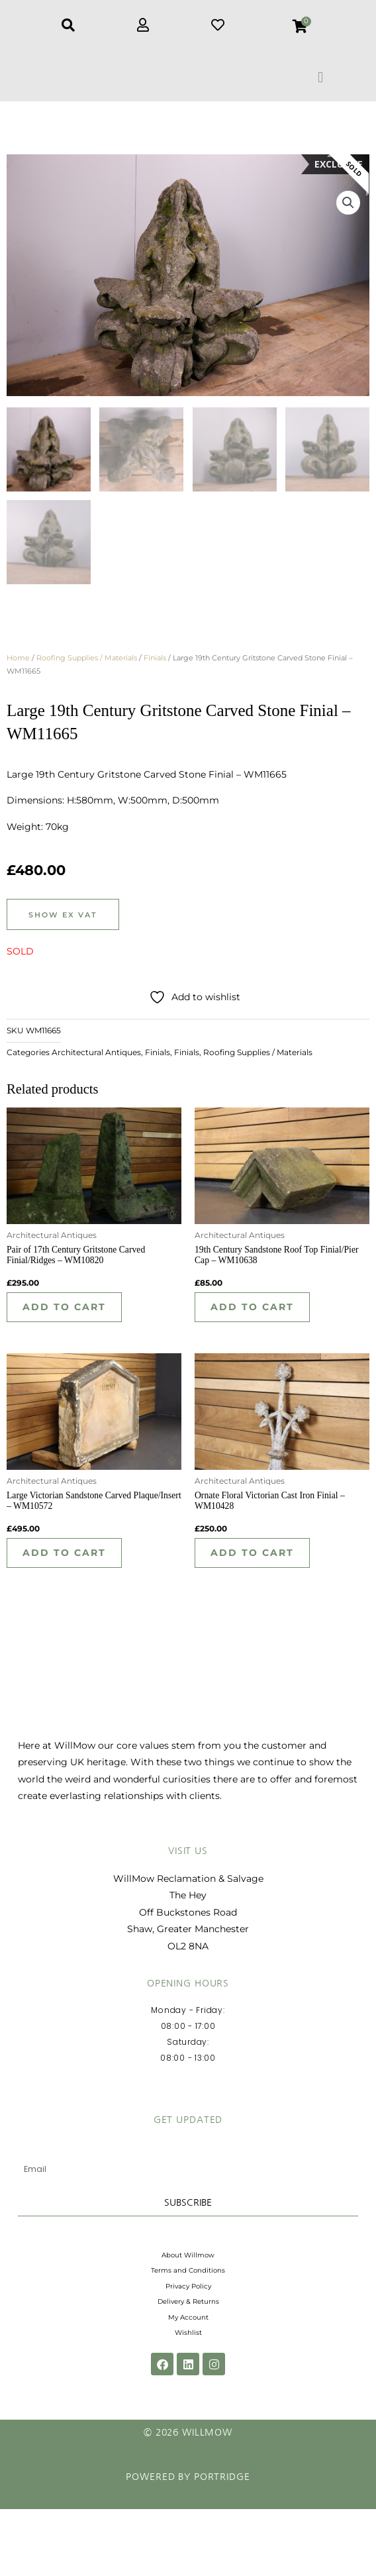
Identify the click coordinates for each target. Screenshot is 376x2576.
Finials (155, 670)
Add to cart (70, 1322)
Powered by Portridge (188, 2544)
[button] (320, 77)
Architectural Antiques (96, 1065)
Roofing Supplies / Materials (86, 670)
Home (18, 670)
